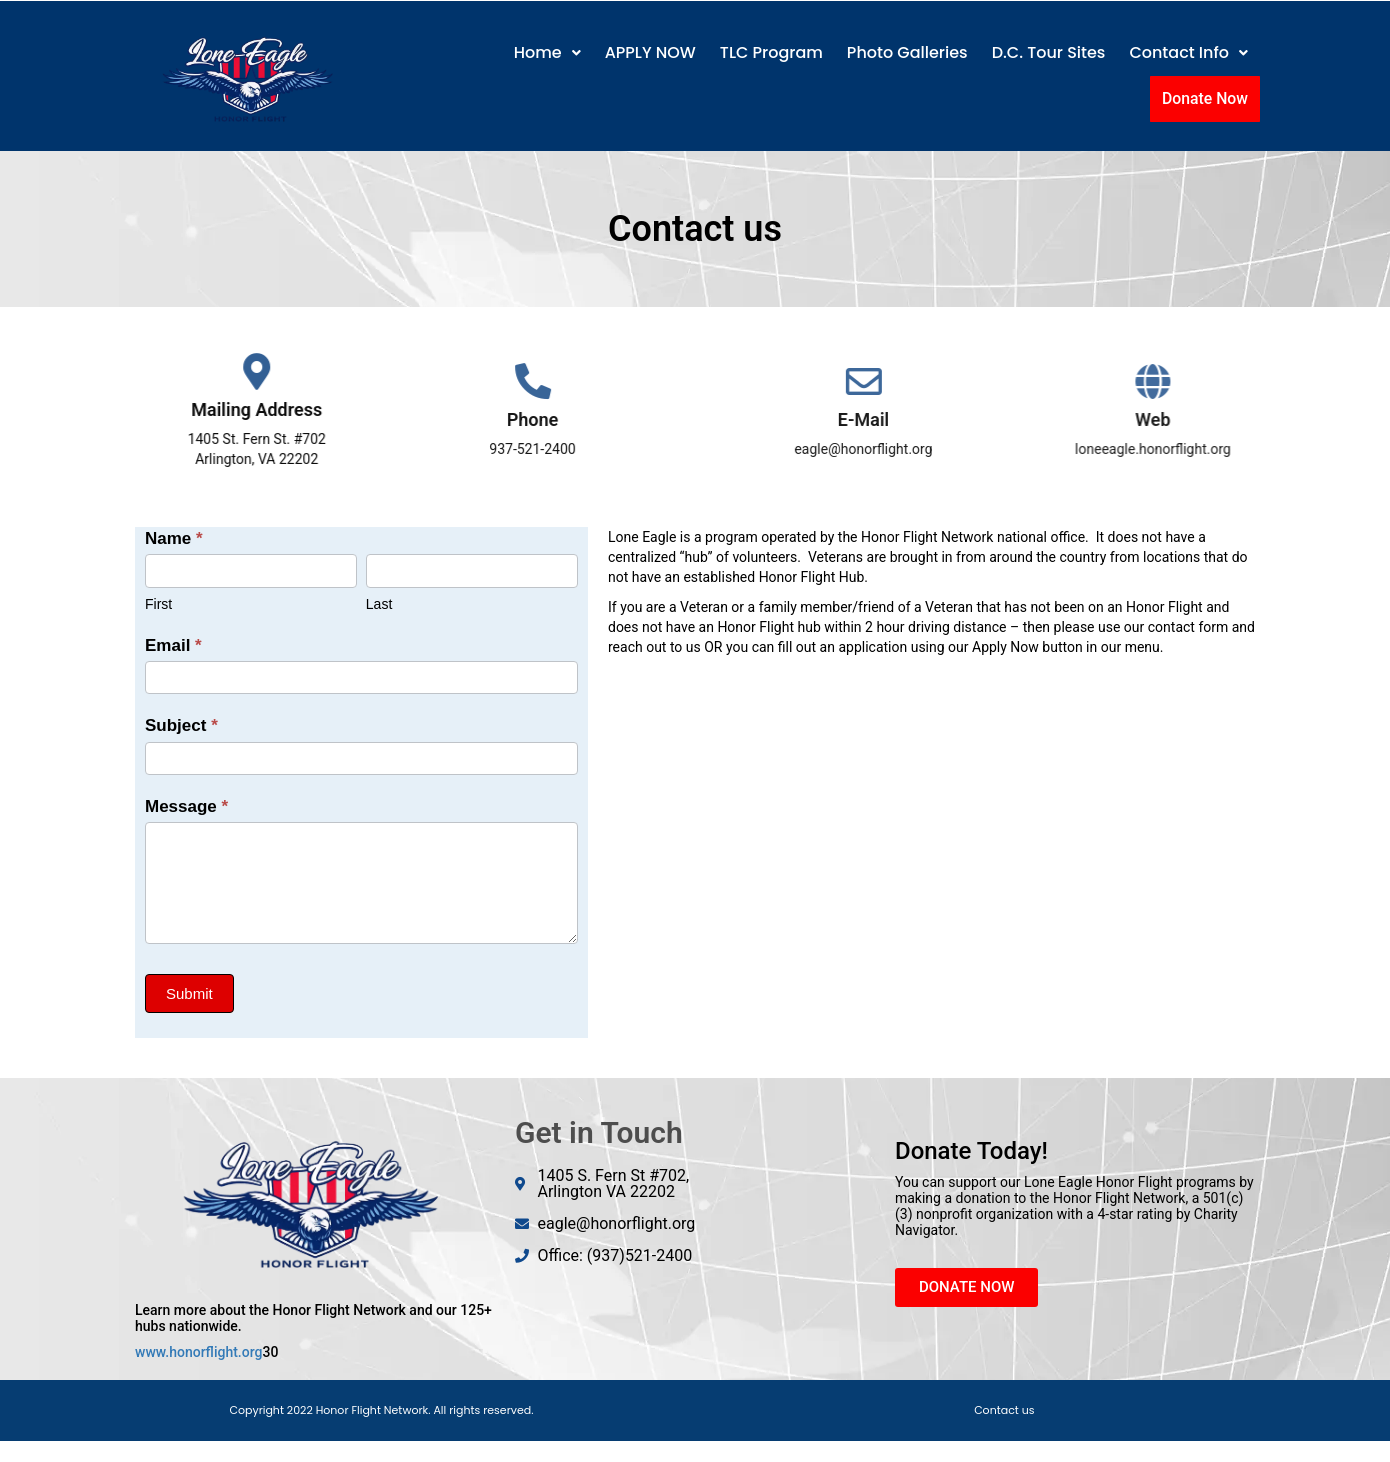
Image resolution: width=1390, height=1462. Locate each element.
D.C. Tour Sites (1049, 52)
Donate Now (1207, 98)
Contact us (1004, 1410)
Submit (189, 993)
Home (547, 52)
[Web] (1202, 382)
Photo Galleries (907, 52)
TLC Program (771, 52)
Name (174, 538)
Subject (181, 725)
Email (173, 645)
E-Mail (908, 419)
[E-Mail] (908, 382)
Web (1201, 419)
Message (186, 806)
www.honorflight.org (198, 1352)
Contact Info (1188, 52)
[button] (547, 53)
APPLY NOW (650, 52)
